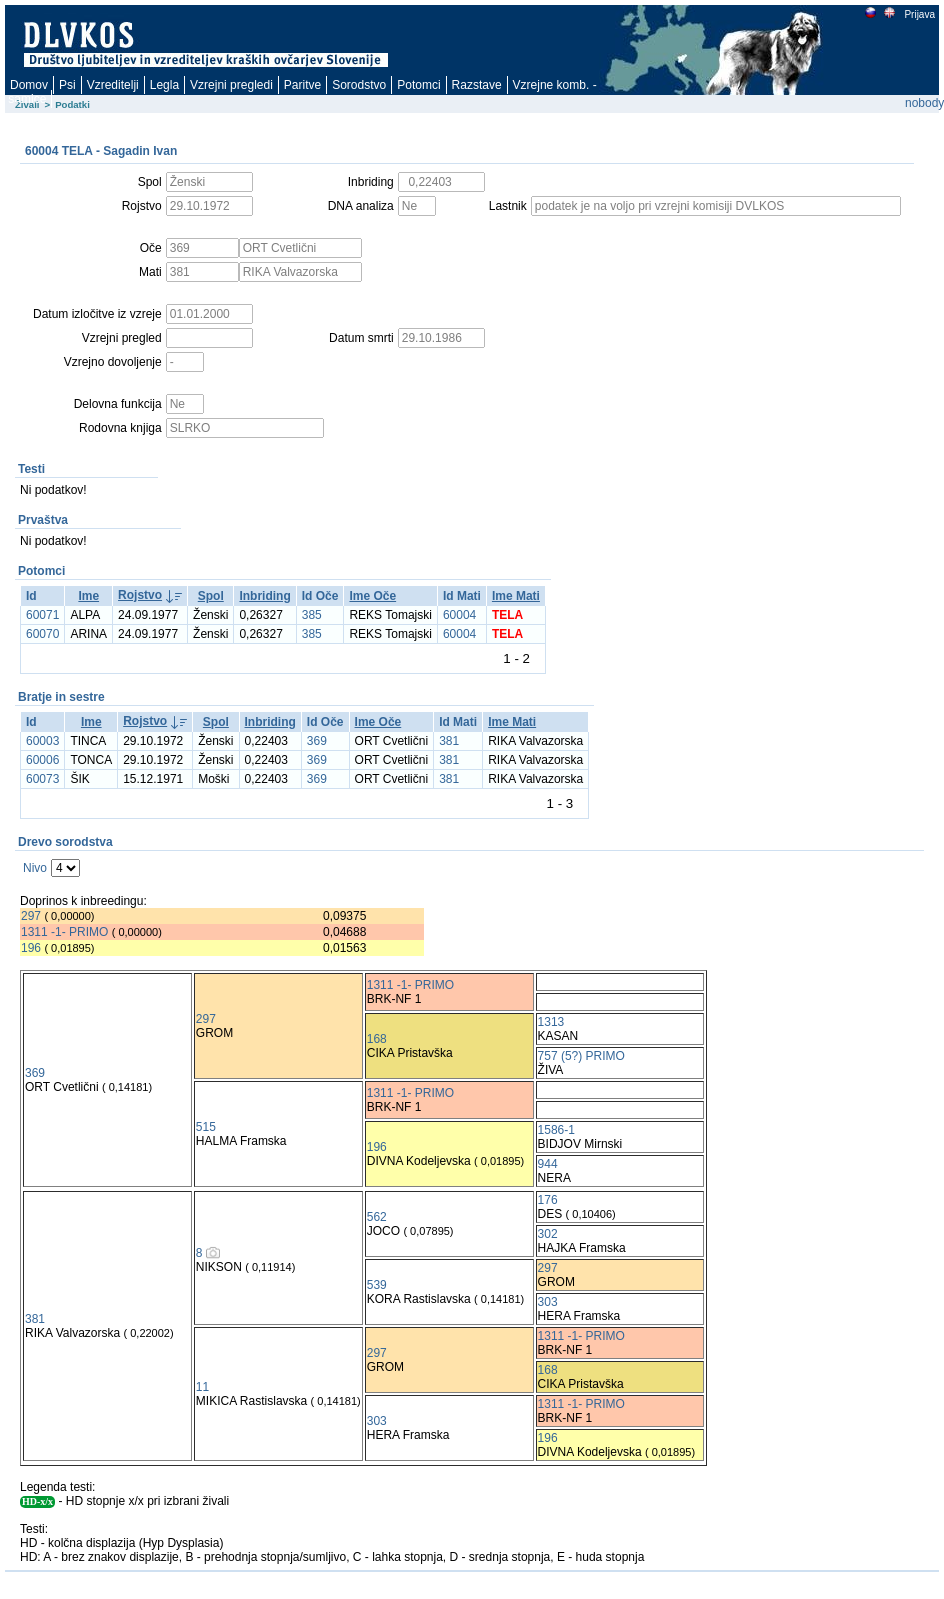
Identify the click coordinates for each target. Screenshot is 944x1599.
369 (317, 741)
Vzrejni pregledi (231, 85)
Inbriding (264, 596)
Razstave (477, 85)
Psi (67, 85)
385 (312, 615)
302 (548, 1234)
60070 (42, 634)
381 (449, 741)
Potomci (418, 85)
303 (548, 1302)
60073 (42, 779)
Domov (29, 85)
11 (202, 1387)
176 (548, 1200)
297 (31, 916)
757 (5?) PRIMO (581, 1056)
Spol (211, 596)
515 (206, 1127)
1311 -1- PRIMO (64, 932)
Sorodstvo (359, 85)
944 (548, 1164)
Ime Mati (516, 596)
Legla (164, 85)
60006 (42, 760)
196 (31, 948)
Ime (88, 596)
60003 (42, 741)
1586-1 (556, 1130)
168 (377, 1039)
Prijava (919, 14)
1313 (551, 1022)
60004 (459, 615)
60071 (42, 615)
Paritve (302, 85)
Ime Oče (372, 596)
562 (377, 1217)
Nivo (35, 868)
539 (377, 1285)
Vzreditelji (113, 85)
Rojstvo (140, 595)
